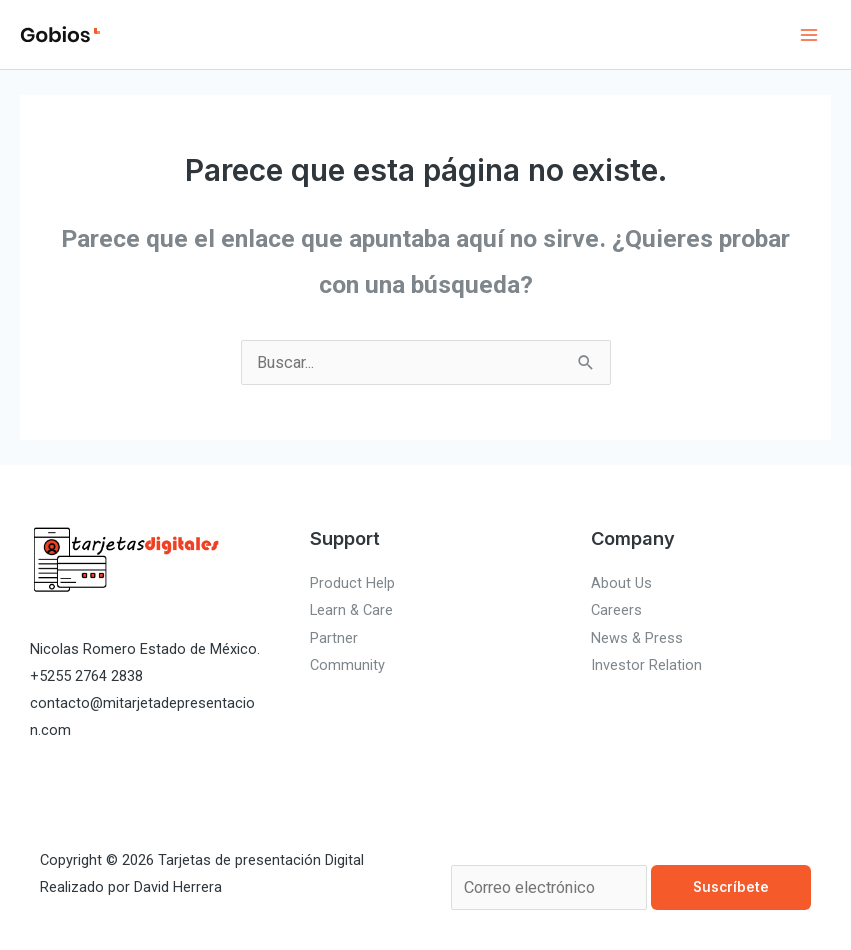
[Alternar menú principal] (808, 34)
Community (347, 665)
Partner (334, 638)
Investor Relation (646, 665)
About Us (621, 583)
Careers (616, 610)
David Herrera (178, 887)
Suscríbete (731, 887)
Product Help (352, 583)
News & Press (637, 638)
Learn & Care (351, 610)
